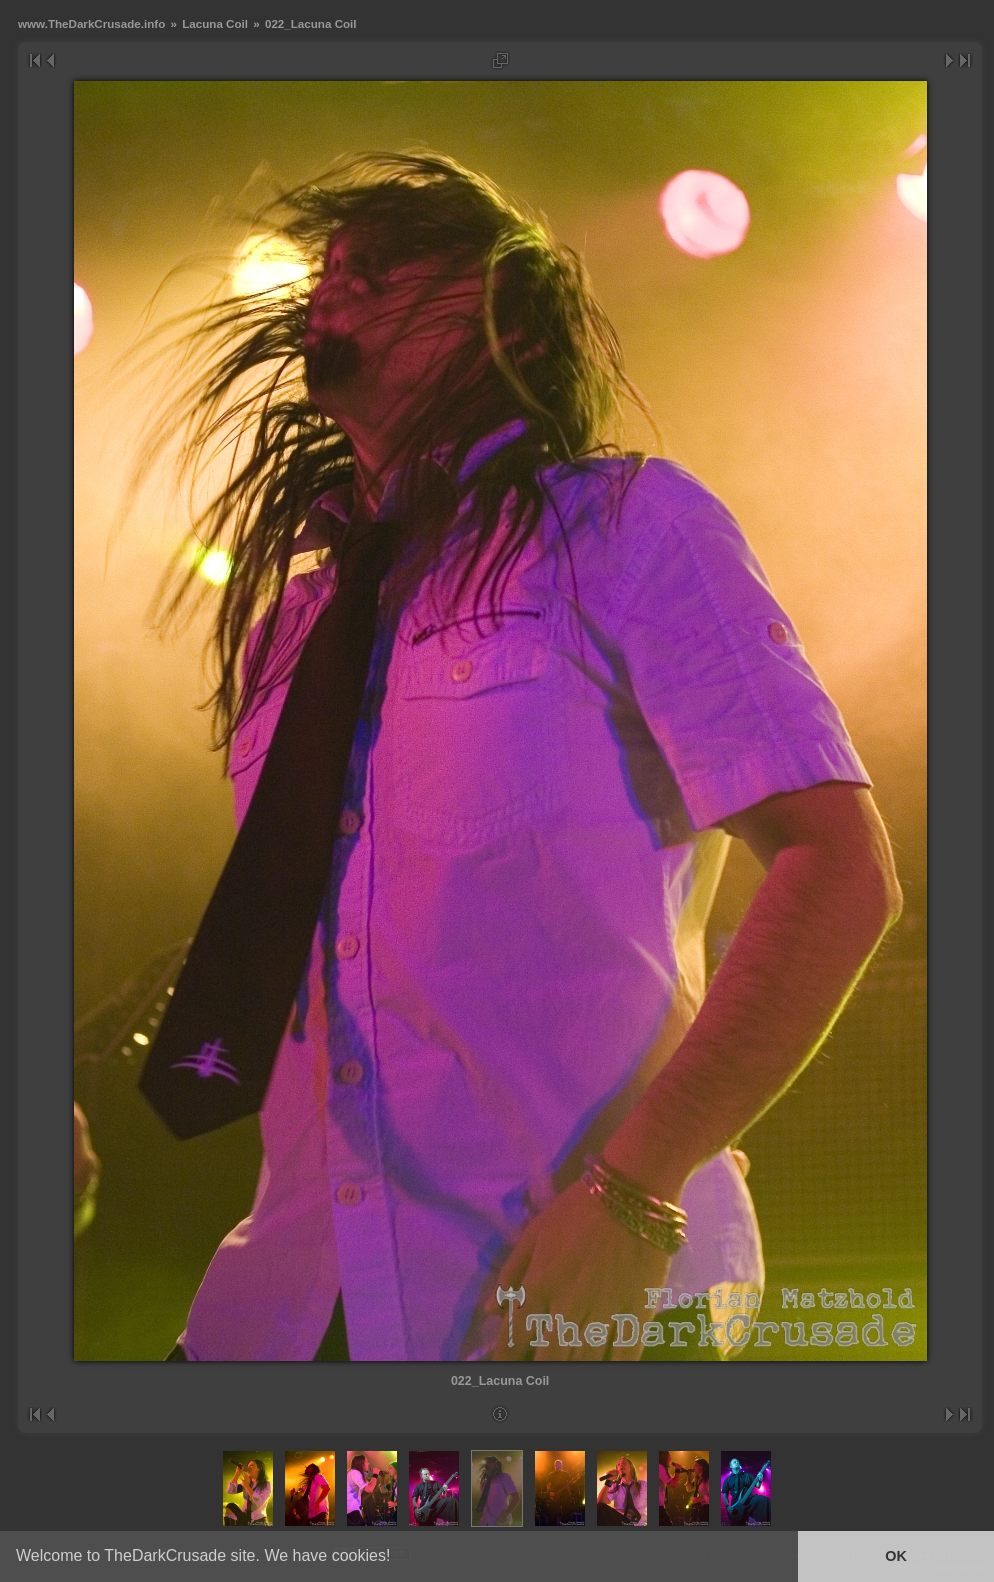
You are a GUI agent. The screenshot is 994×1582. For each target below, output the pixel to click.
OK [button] (896, 1556)
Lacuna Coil (215, 23)
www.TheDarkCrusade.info (91, 23)
